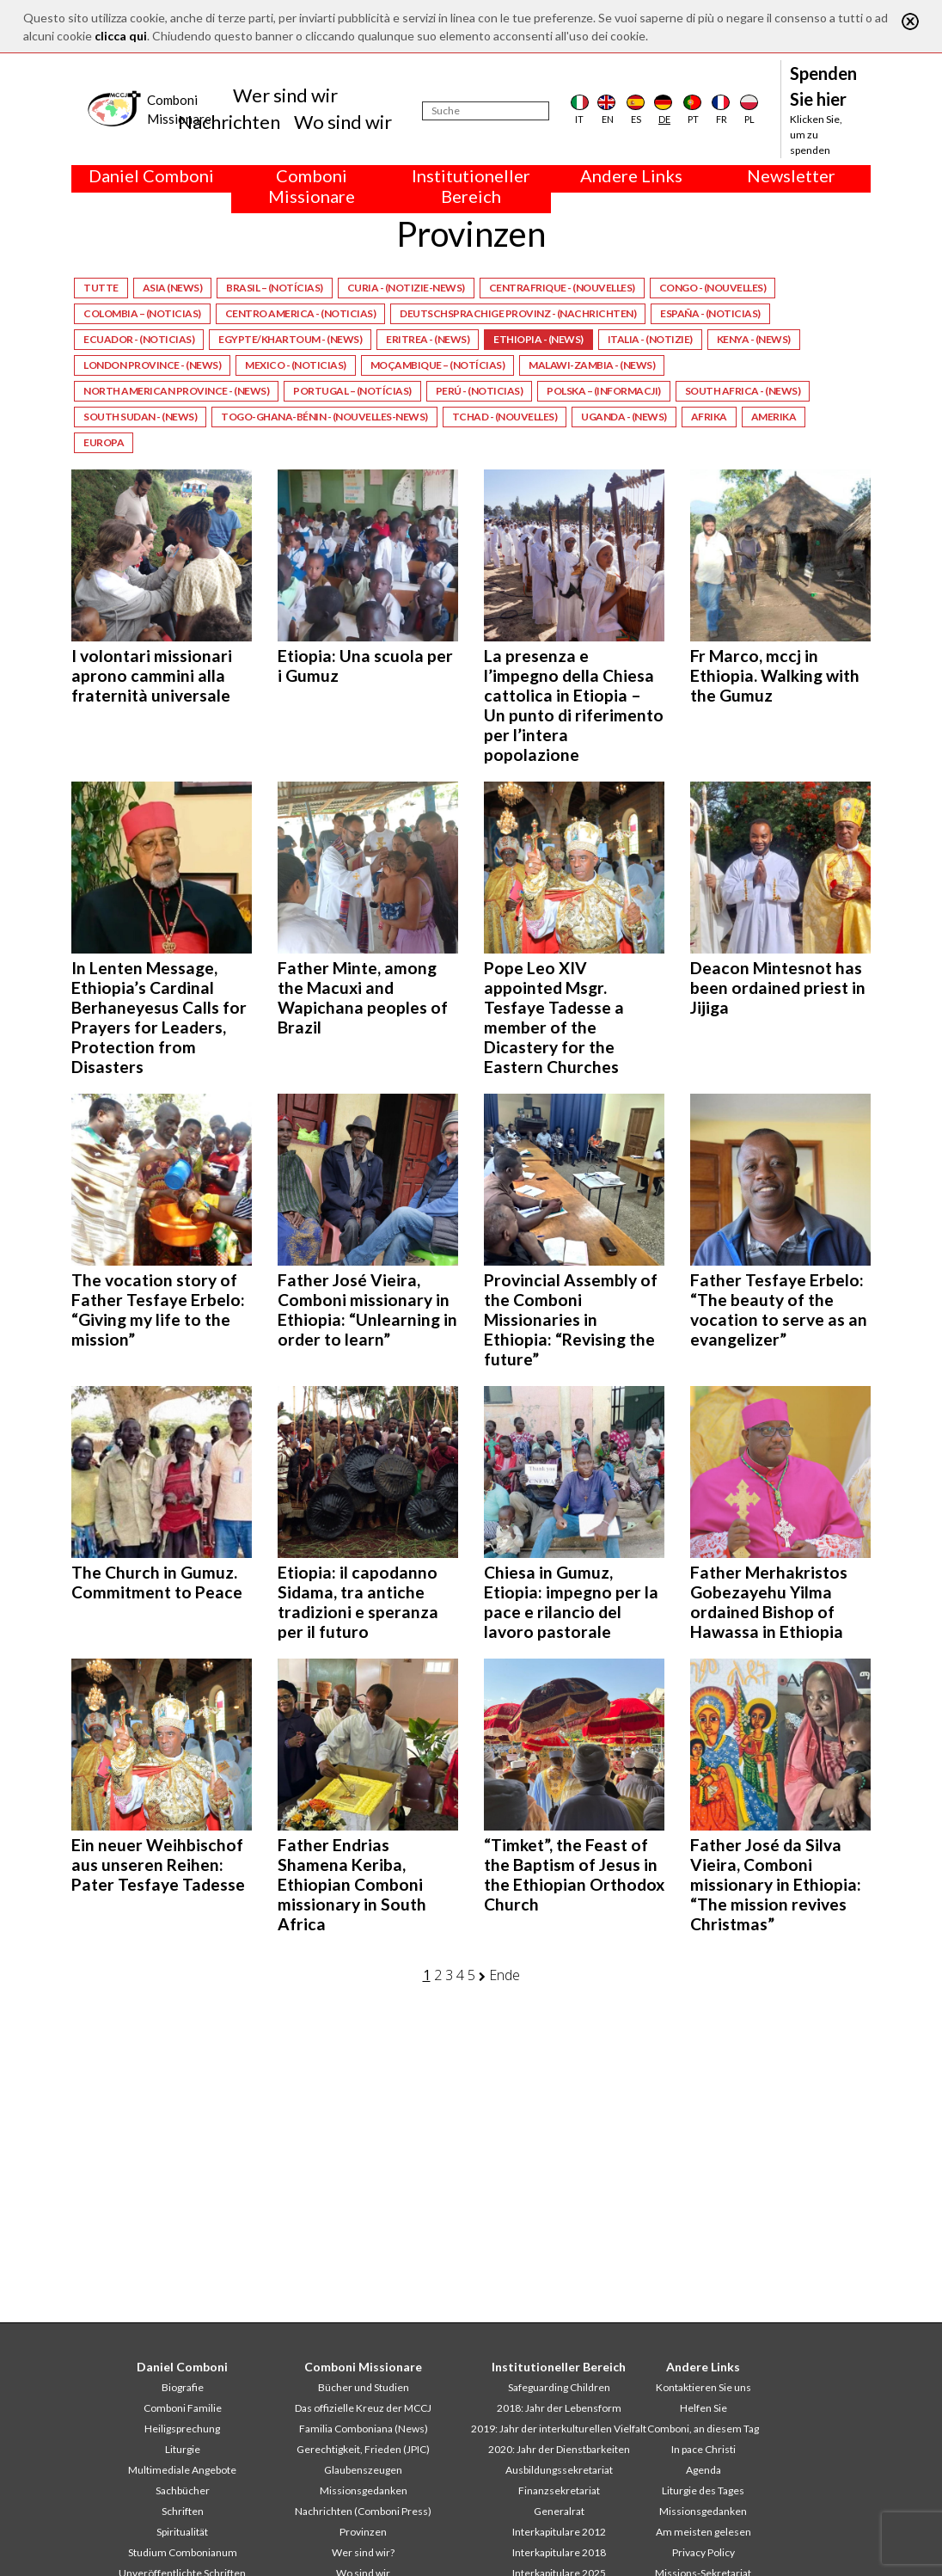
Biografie (183, 2387)
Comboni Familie (183, 2407)
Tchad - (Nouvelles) (505, 416)
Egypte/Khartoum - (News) (290, 339)
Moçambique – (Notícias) (437, 365)
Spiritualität (182, 2531)
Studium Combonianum (182, 2552)
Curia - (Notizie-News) (406, 287)
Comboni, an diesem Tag (703, 2428)
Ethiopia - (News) (538, 339)
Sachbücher (183, 2490)
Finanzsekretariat (559, 2490)
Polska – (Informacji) (604, 390)
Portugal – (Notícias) (352, 390)
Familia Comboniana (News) (363, 2428)
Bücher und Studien (363, 2387)
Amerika (774, 416)
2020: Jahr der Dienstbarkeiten (559, 2449)
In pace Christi (703, 2449)
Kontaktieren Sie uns (703, 2387)
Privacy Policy (703, 2552)
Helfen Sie (703, 2407)
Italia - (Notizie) (650, 339)
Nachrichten (229, 121)
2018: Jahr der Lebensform (559, 2407)
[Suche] (485, 110)
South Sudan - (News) (140, 416)
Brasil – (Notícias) (274, 287)
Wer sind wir (285, 95)
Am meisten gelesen (703, 2531)
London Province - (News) (152, 365)
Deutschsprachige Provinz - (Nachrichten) (518, 313)
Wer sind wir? (363, 2552)
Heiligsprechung (182, 2428)
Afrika (709, 416)
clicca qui (121, 35)
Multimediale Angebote (182, 2469)
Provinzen (363, 2531)
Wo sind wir (343, 121)
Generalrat (559, 2511)
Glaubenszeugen (363, 2469)
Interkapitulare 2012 (559, 2531)
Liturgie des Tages (703, 2490)
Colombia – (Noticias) (142, 313)
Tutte (101, 287)
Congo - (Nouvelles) (713, 287)
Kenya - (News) (754, 339)
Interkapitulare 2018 (559, 2552)
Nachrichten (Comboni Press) (363, 2511)
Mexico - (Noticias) (295, 365)
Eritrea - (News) (427, 339)
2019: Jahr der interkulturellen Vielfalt (558, 2428)
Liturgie (182, 2449)
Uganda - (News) (624, 416)
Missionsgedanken (363, 2490)
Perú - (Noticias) (479, 390)
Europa (103, 442)
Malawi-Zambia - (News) (592, 365)
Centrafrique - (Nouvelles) (562, 287)
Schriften (183, 2511)
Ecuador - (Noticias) (138, 339)
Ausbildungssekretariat (559, 2469)
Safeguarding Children (559, 2387)
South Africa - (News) (743, 390)
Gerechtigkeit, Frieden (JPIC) (363, 2449)
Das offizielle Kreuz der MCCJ (363, 2407)
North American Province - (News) (176, 390)
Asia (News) (173, 287)
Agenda (703, 2469)
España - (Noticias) (710, 313)
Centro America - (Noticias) (300, 313)
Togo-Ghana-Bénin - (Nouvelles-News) (324, 416)
